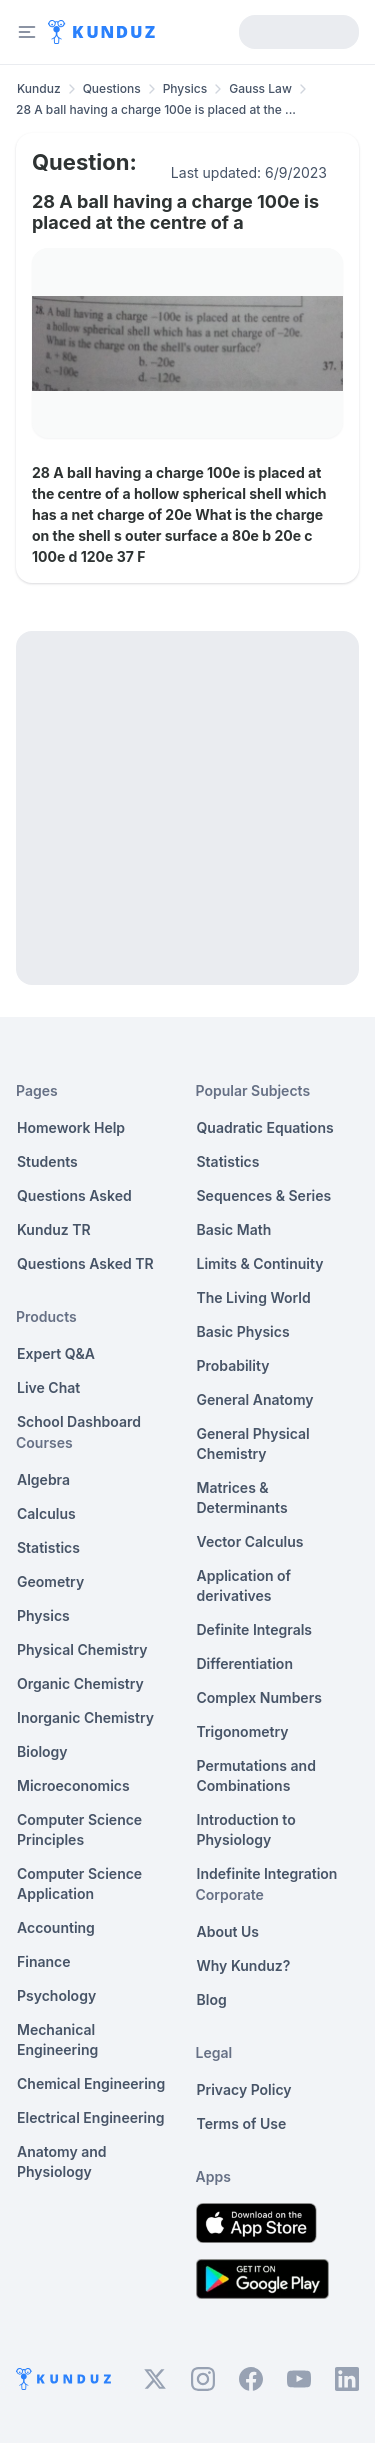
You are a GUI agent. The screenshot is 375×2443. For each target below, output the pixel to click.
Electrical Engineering (91, 2117)
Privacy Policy (244, 2089)
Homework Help (71, 1127)
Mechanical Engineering (57, 2039)
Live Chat (48, 1387)
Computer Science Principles (79, 1829)
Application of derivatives (244, 1585)
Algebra (43, 1479)
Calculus (46, 1513)
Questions (112, 88)
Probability (233, 1365)
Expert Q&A (56, 1353)
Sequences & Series (264, 1195)
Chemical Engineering (91, 2083)
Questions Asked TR (85, 1263)
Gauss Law (260, 88)
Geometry (50, 1581)
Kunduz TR (54, 1229)
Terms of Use (242, 2123)
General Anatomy (255, 1399)
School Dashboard (79, 1421)
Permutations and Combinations (256, 1775)
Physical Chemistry (82, 1649)
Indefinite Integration (267, 1873)
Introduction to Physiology (246, 1829)
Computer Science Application (79, 1883)
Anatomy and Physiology (62, 2161)
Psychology (56, 1995)
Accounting (56, 1927)
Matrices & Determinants (242, 1497)
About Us (228, 1931)
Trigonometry (243, 1731)
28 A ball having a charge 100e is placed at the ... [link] (156, 109)
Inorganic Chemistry (85, 1717)
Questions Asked (74, 1195)
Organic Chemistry (80, 1683)
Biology (42, 1751)
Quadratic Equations (265, 1127)
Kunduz (39, 88)
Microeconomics (73, 1785)
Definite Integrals (255, 1629)
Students (47, 1161)
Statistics (48, 1547)
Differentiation (245, 1663)
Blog (212, 1999)
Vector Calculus (250, 1541)
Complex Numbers (259, 1697)
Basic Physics (243, 1331)
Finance (44, 1961)
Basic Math (234, 1229)
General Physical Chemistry (253, 1443)
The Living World (254, 1297)
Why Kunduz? (244, 1965)
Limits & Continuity (260, 1263)
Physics (185, 88)
